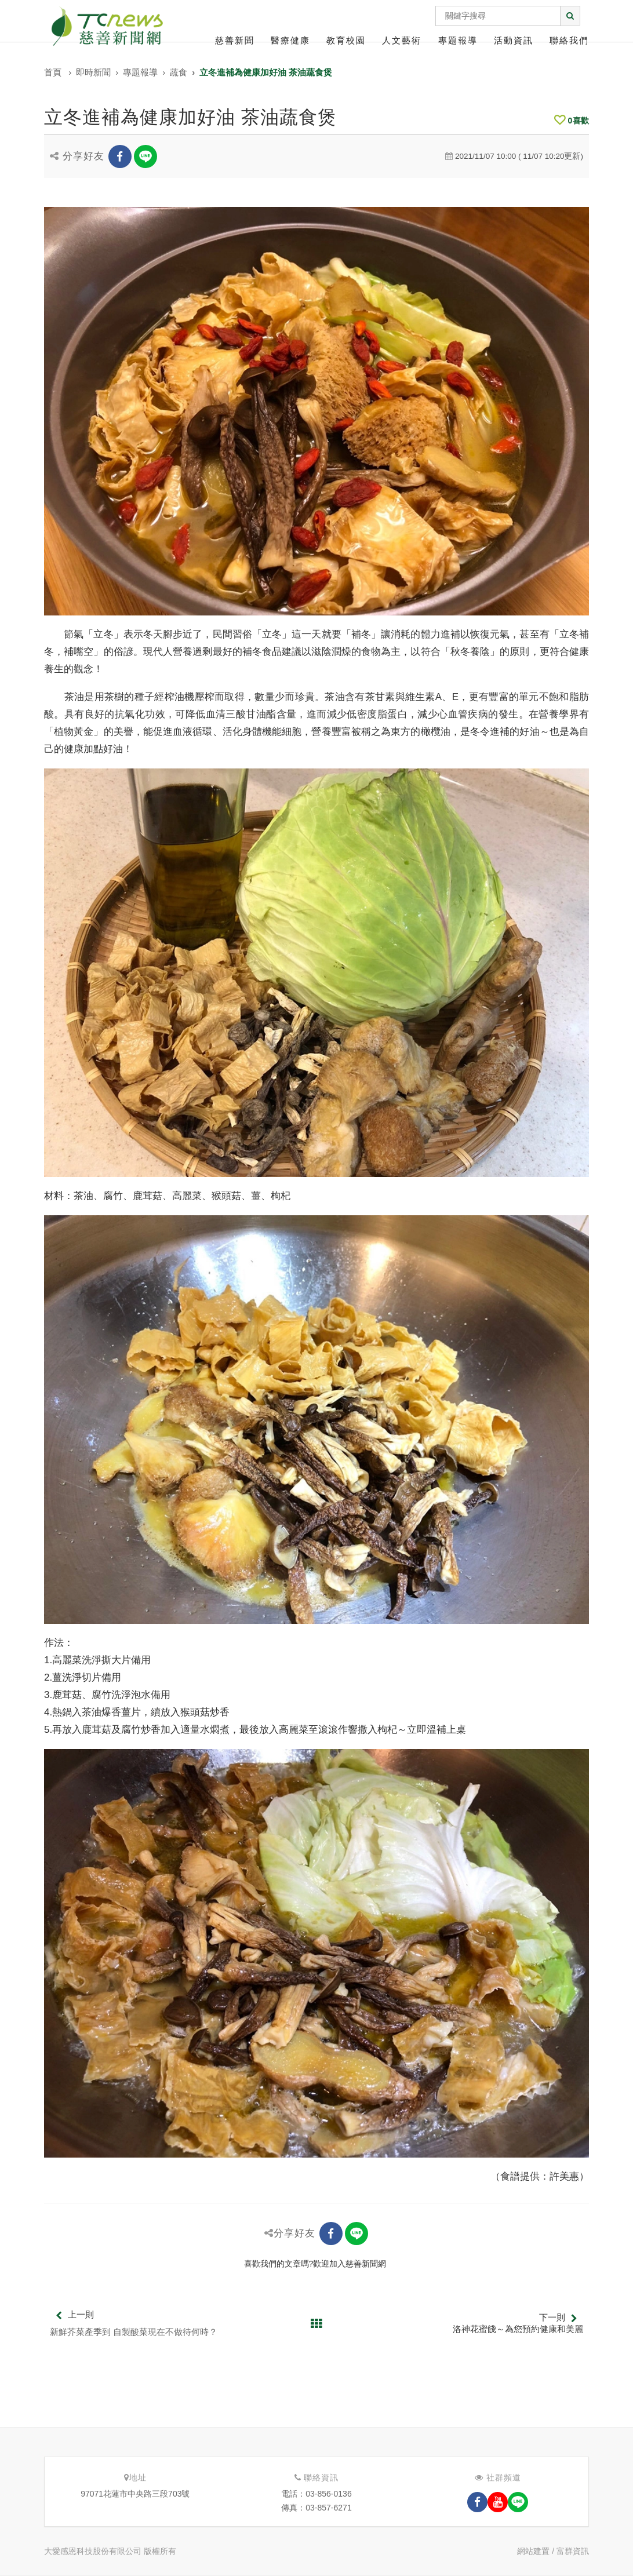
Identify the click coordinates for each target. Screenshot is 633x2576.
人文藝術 (401, 40)
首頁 (52, 72)
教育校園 (346, 40)
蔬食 (178, 72)
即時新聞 (93, 72)
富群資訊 (572, 2551)
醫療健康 (290, 40)
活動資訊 (513, 40)
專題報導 (458, 40)
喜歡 (571, 120)
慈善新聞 (234, 40)
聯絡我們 (569, 40)
